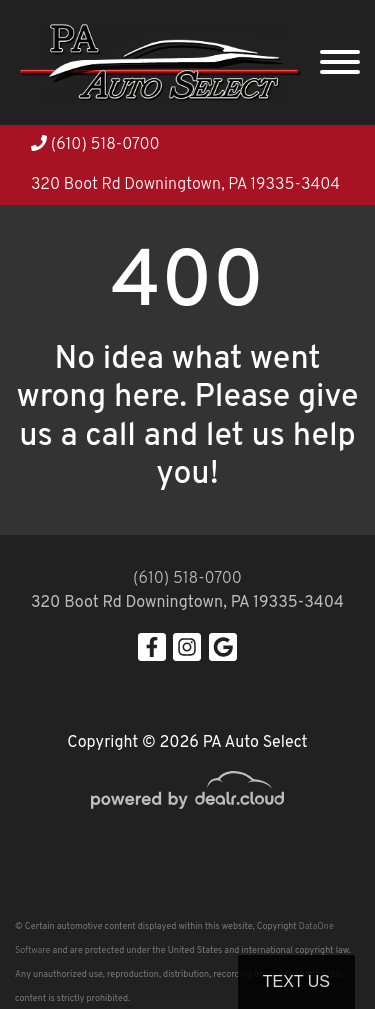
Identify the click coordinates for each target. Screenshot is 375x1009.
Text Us (296, 981)
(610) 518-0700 (95, 145)
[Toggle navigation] (340, 62)
